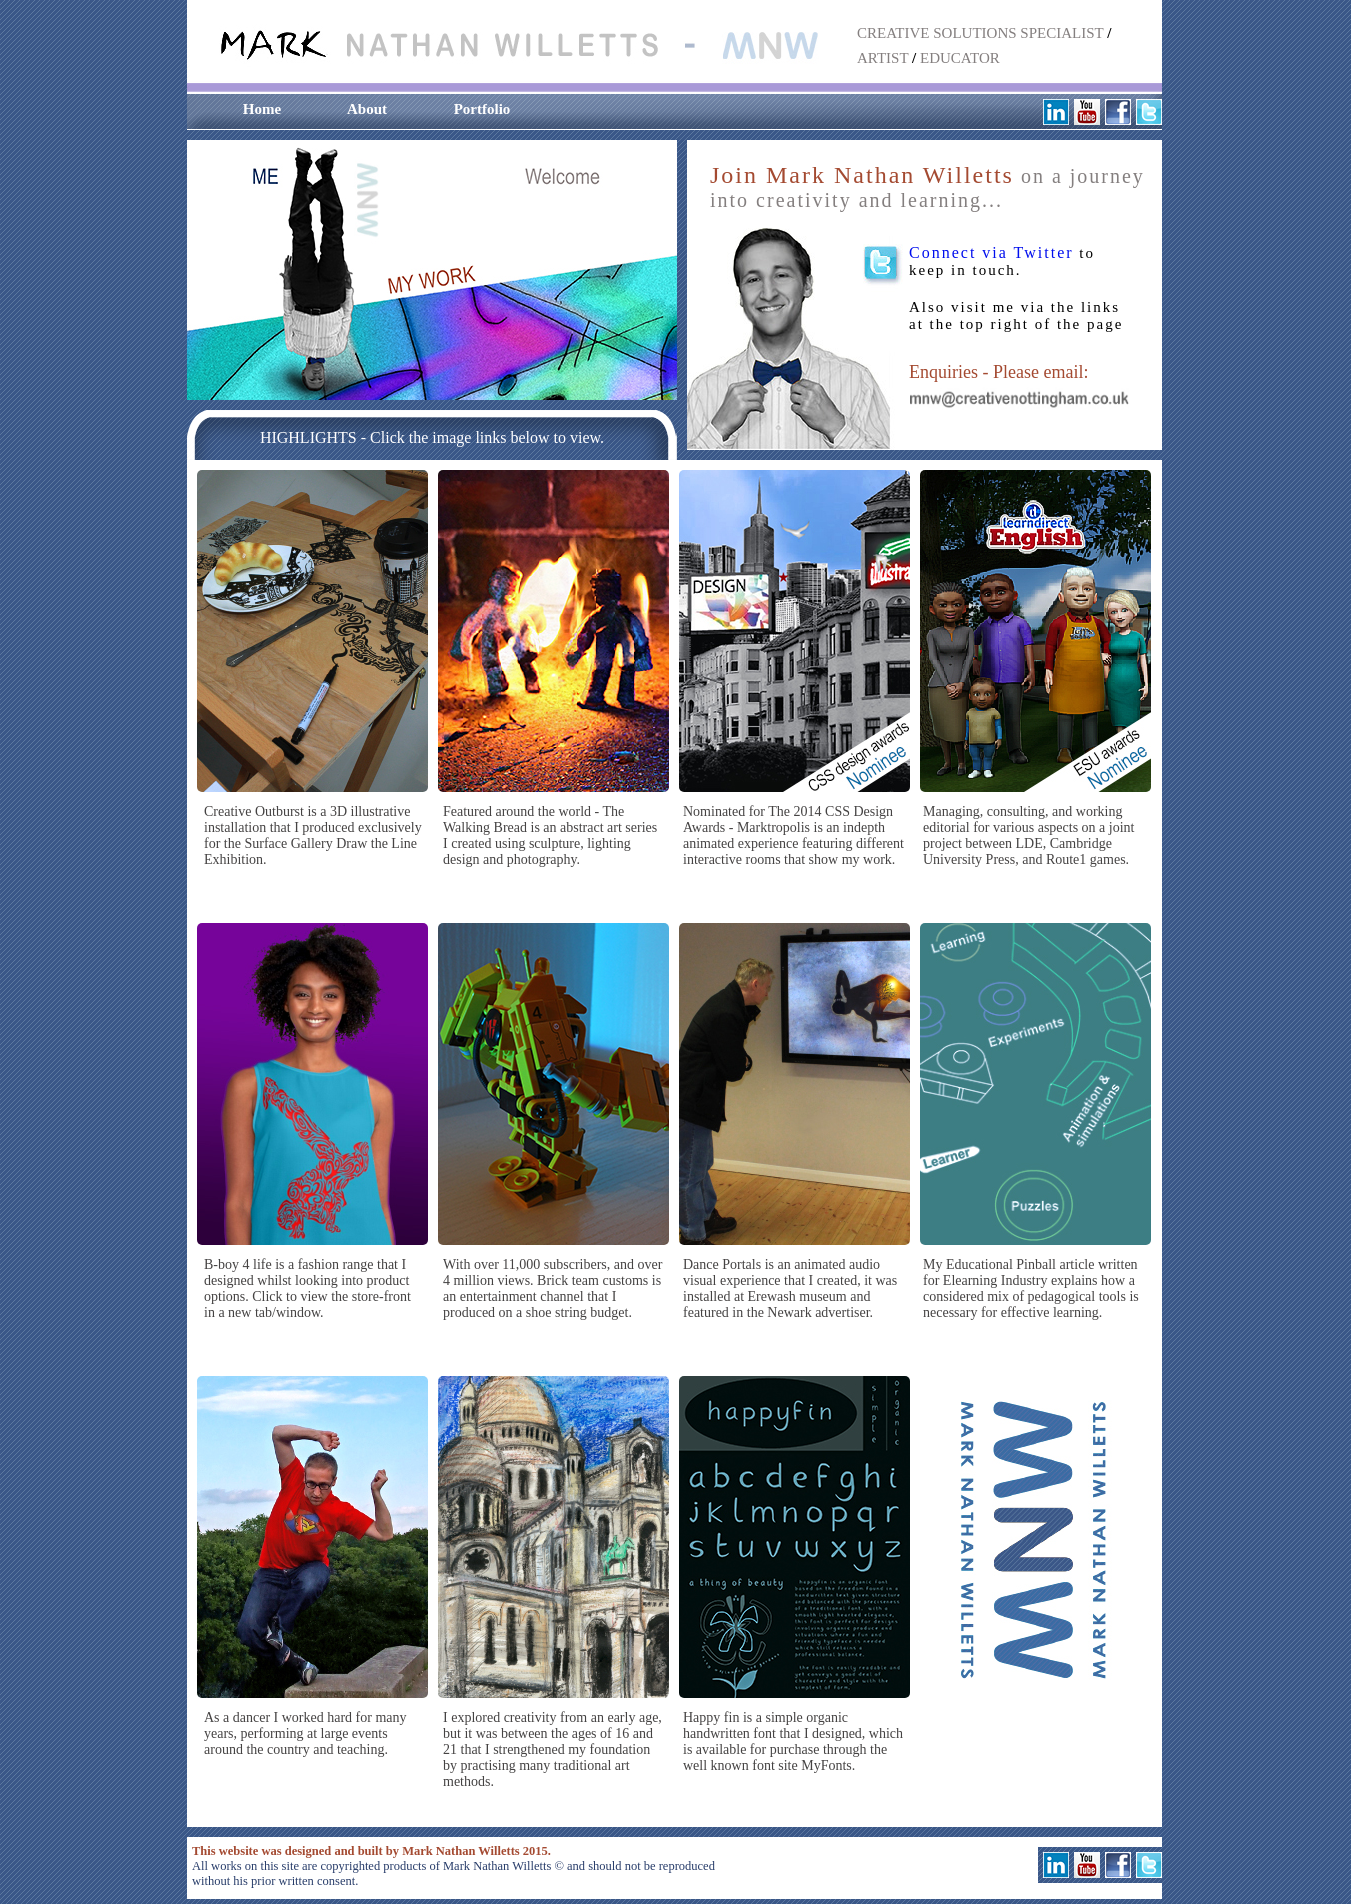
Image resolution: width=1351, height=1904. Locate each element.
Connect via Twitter (991, 252)
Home (262, 109)
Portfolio (482, 109)
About (367, 109)
